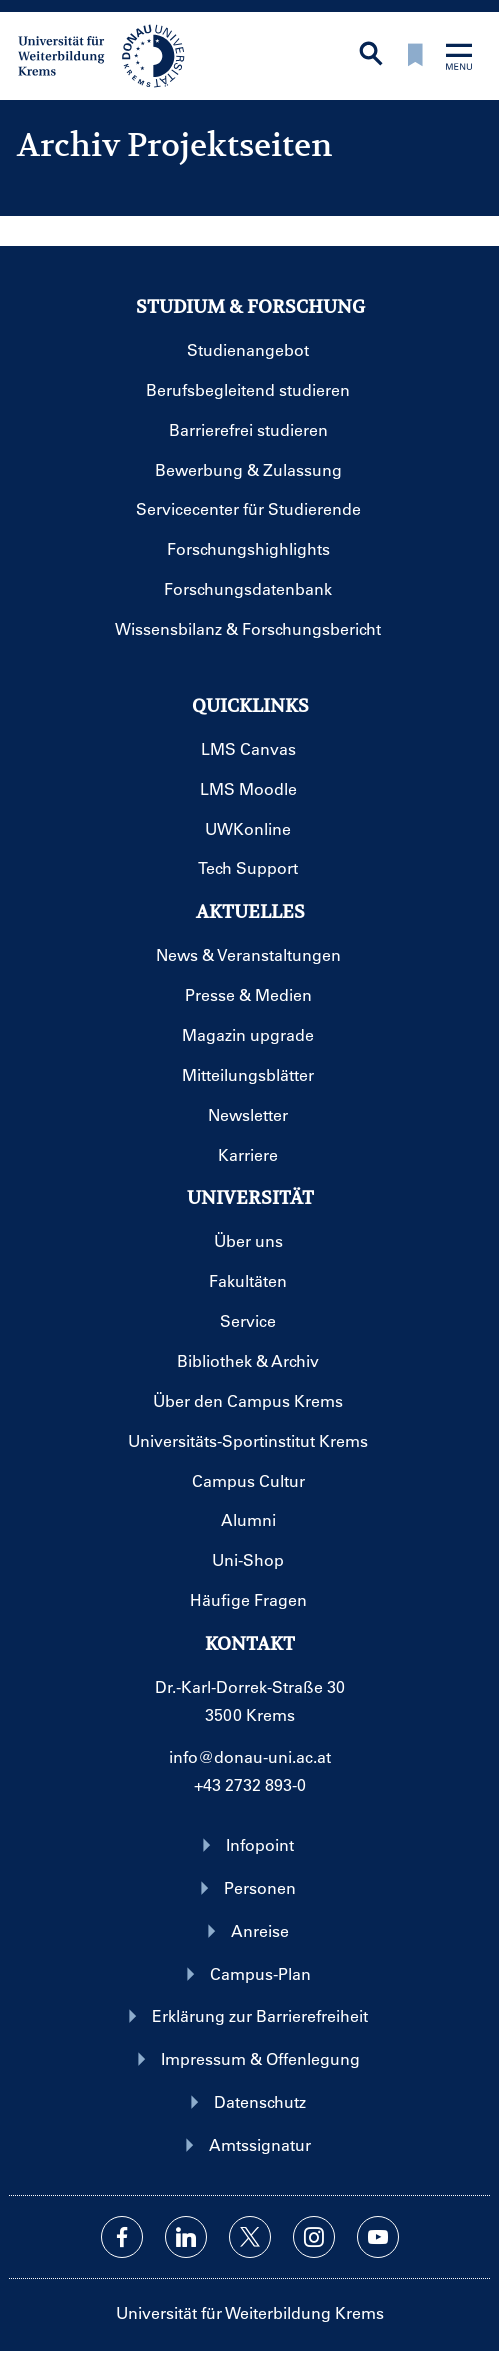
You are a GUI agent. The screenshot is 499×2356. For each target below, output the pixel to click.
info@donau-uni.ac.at (250, 1756)
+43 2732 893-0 (250, 1784)
